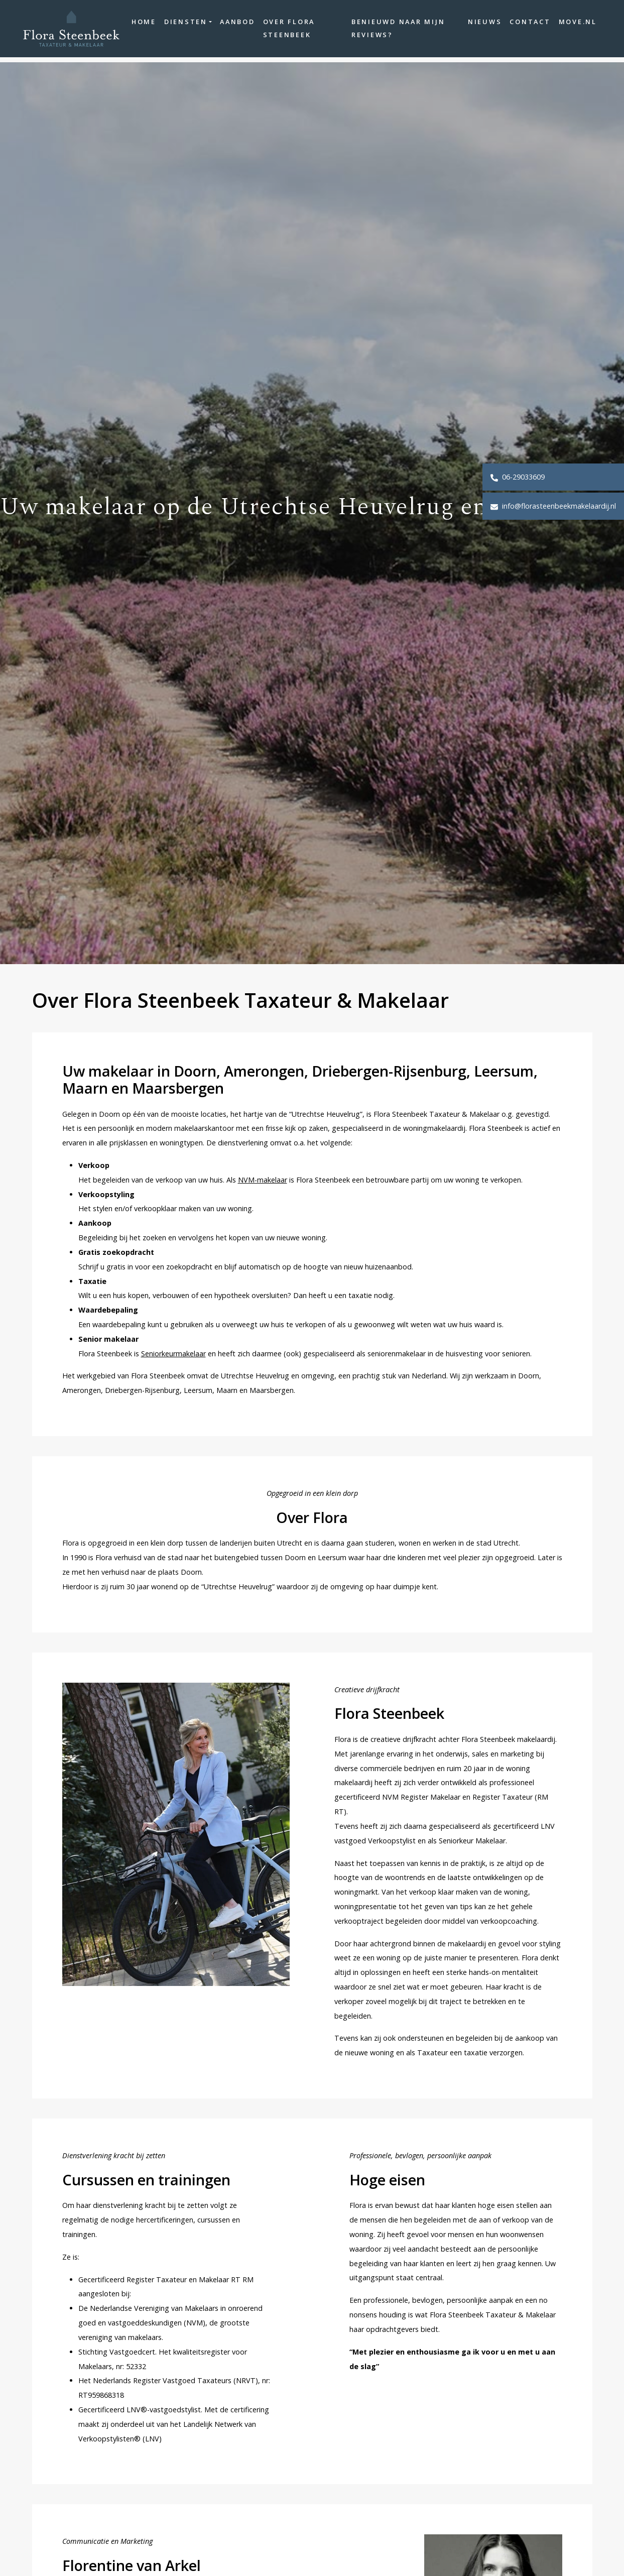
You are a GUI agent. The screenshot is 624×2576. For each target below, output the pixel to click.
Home (165, 24)
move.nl (571, 24)
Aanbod (258, 24)
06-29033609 (517, 477)
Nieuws (478, 24)
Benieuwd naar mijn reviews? (395, 31)
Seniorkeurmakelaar (173, 1353)
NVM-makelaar (262, 1180)
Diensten (206, 24)
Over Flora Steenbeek (310, 31)
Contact (523, 24)
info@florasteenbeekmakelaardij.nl (553, 506)
